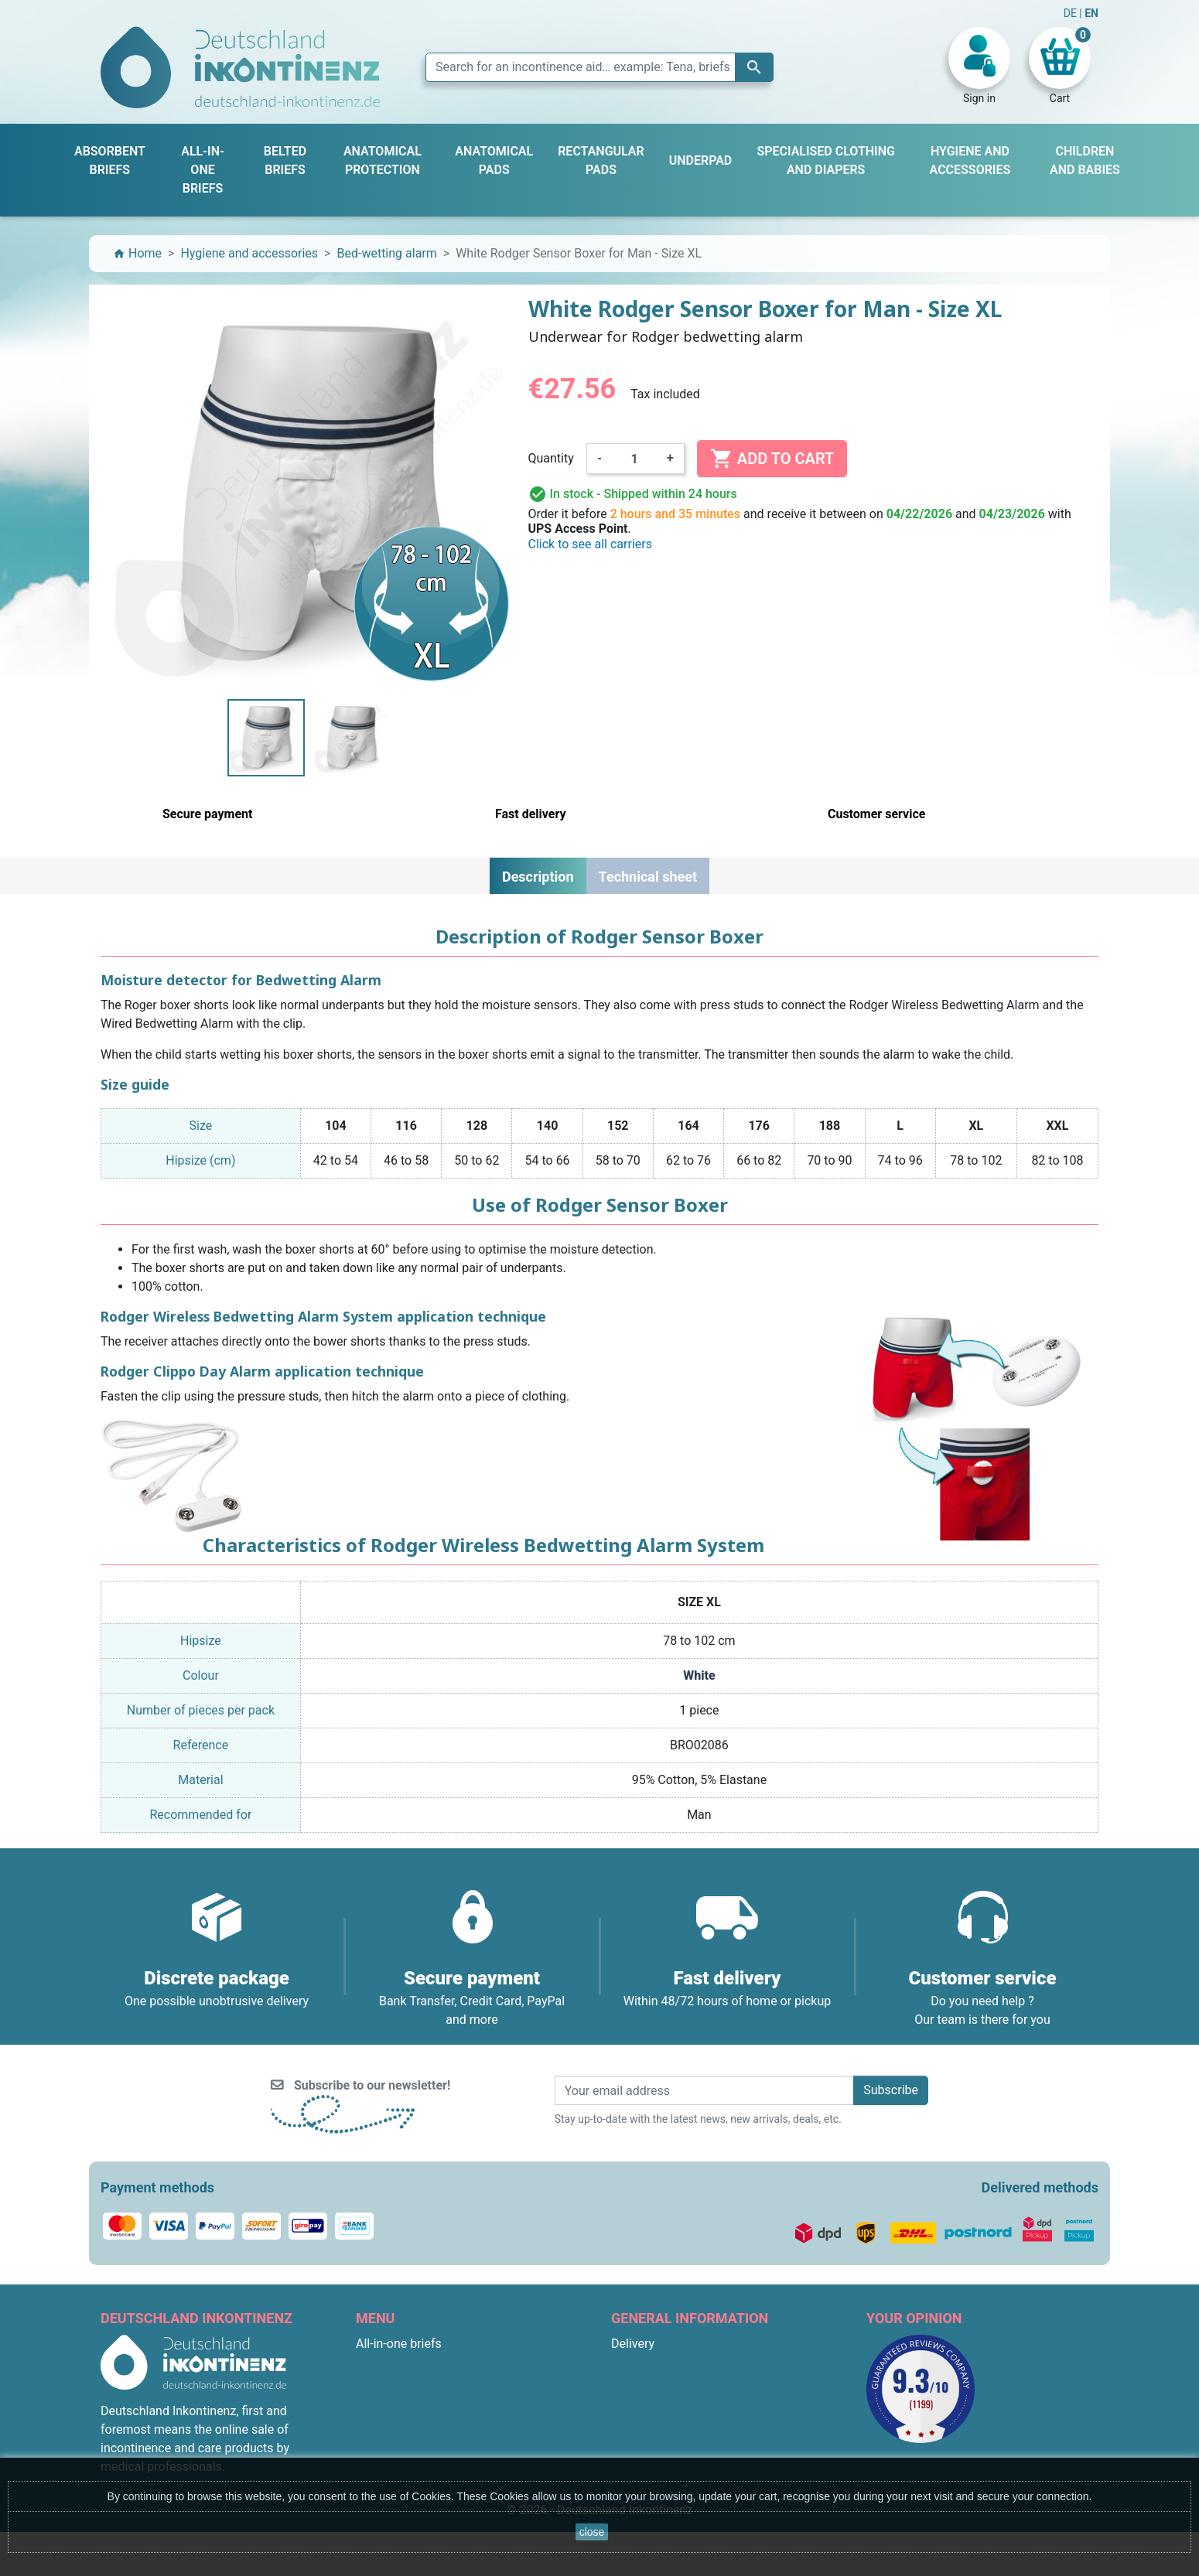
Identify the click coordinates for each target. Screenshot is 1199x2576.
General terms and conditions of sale (712, 2380)
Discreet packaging (663, 2436)
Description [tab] (538, 876)
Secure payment (655, 2418)
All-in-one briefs (399, 2343)
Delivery (632, 2343)
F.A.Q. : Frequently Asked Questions (708, 2455)
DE (1072, 13)
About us (636, 2399)
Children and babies (410, 2455)
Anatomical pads (402, 2418)
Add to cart (772, 458)
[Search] (599, 67)
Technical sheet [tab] (648, 876)
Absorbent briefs (401, 2362)
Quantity (551, 458)
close (592, 2532)
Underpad (382, 2380)
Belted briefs (390, 2399)
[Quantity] (634, 458)
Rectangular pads (404, 2436)
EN (1091, 13)
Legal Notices (648, 2362)
